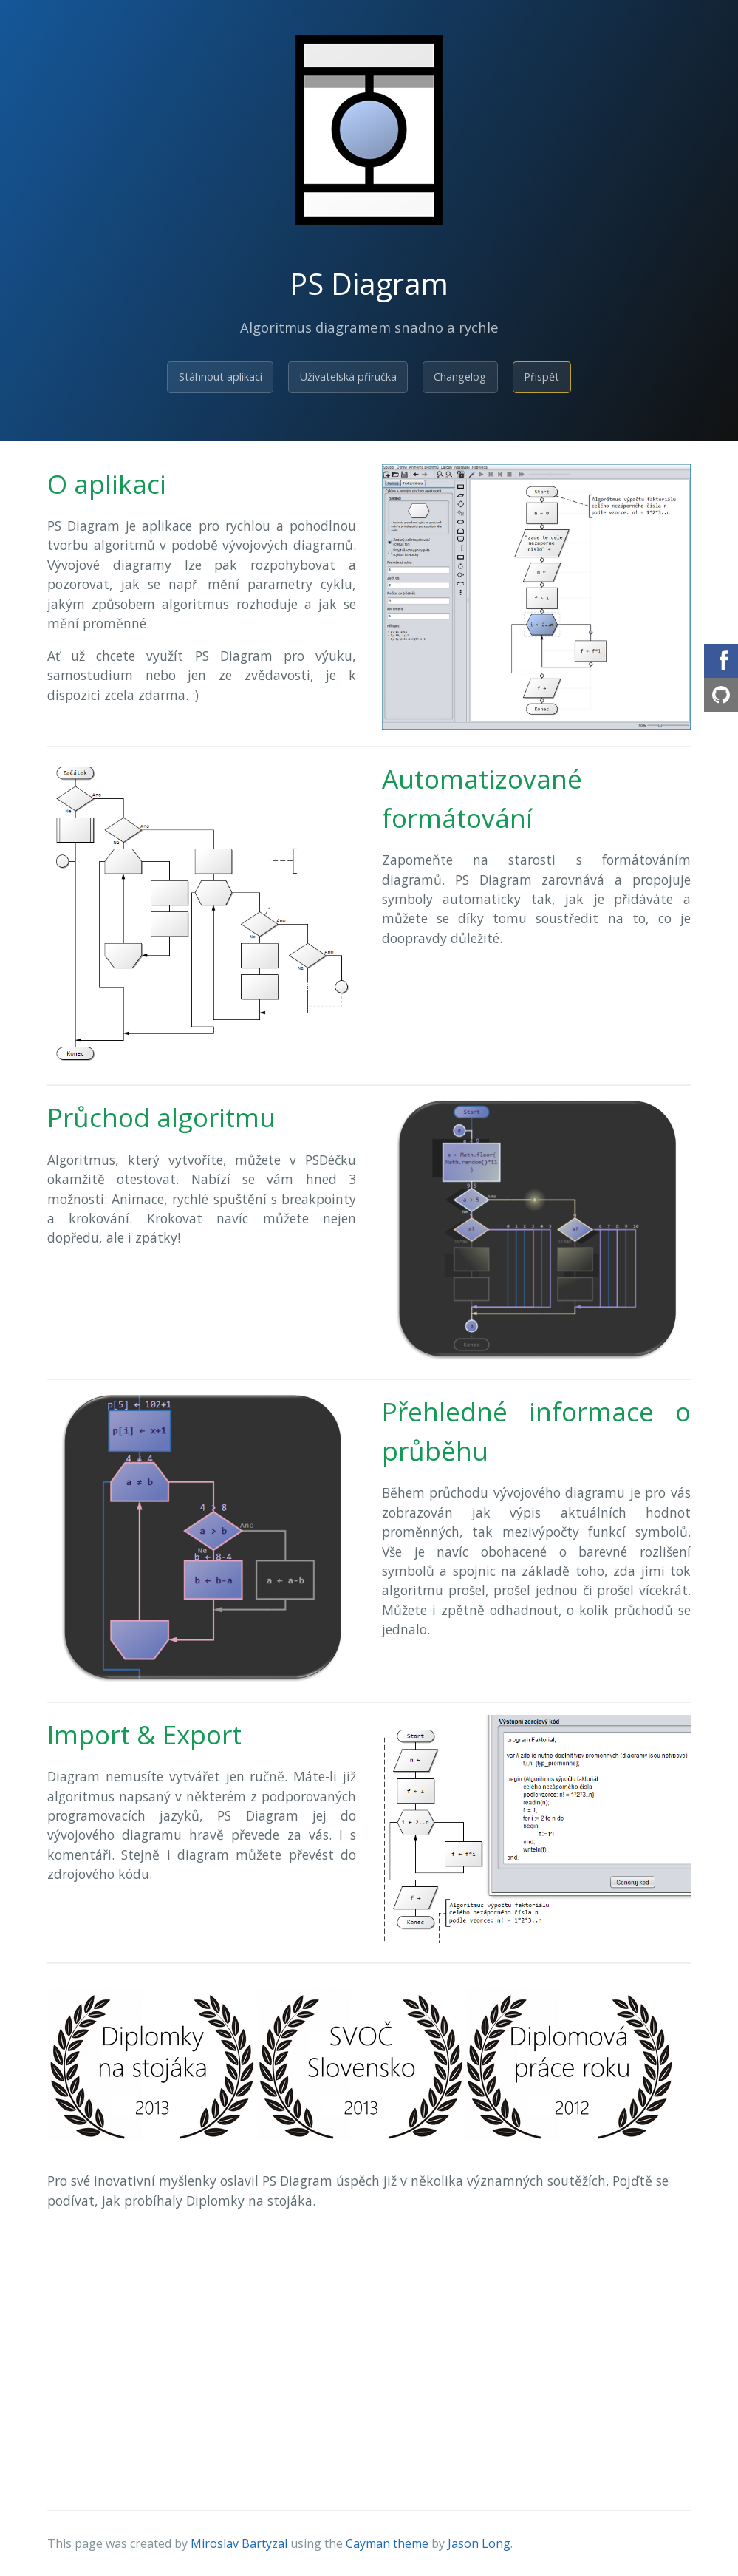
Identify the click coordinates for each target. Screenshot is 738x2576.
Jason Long (479, 2543)
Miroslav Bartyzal (239, 2543)
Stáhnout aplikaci (220, 377)
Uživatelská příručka (348, 377)
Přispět (541, 377)
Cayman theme (387, 2543)
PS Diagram (369, 283)
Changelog (460, 377)
